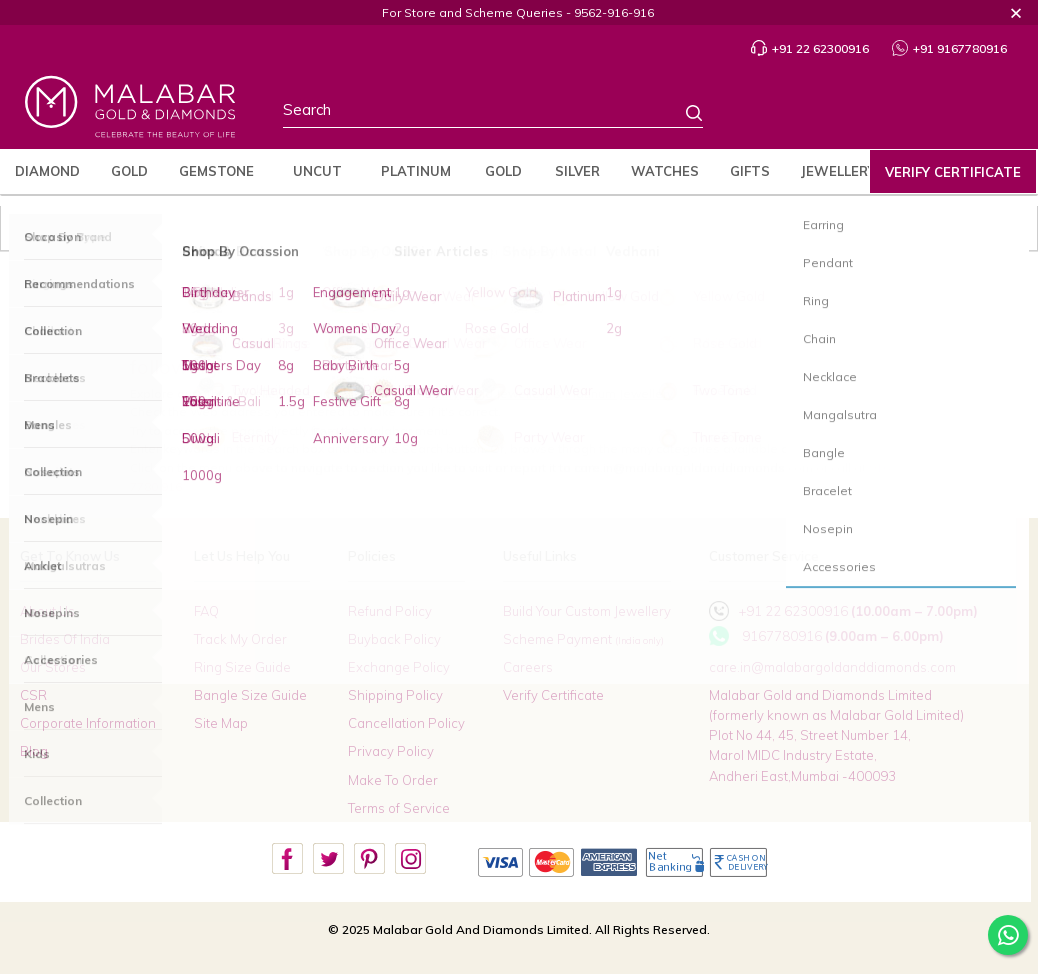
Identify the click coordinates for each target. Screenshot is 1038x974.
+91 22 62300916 (810, 48)
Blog (34, 751)
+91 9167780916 (949, 48)
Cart (990, 114)
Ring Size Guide (242, 667)
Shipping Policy (395, 695)
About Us (47, 611)
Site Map (221, 723)
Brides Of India (65, 639)
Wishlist (944, 114)
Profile (892, 114)
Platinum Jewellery (619, 393)
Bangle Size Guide (250, 695)
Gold (129, 171)
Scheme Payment (583, 639)
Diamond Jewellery (403, 393)
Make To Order (393, 780)
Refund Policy (390, 611)
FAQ (206, 611)
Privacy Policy (391, 751)
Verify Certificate (953, 172)
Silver (577, 171)
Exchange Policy (399, 667)
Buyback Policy (394, 639)
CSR (33, 695)
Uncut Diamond (317, 178)
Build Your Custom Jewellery (587, 611)
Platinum (416, 171)
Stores (791, 114)
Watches (665, 171)
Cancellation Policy (406, 723)
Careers (528, 667)
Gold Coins (503, 178)
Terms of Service (399, 808)
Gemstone (216, 171)
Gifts (750, 171)
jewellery (838, 171)
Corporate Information (88, 723)
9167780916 (782, 636)
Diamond (47, 171)
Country (842, 114)
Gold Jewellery (507, 393)
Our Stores (53, 667)
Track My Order (240, 639)
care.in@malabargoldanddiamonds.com (832, 667)
